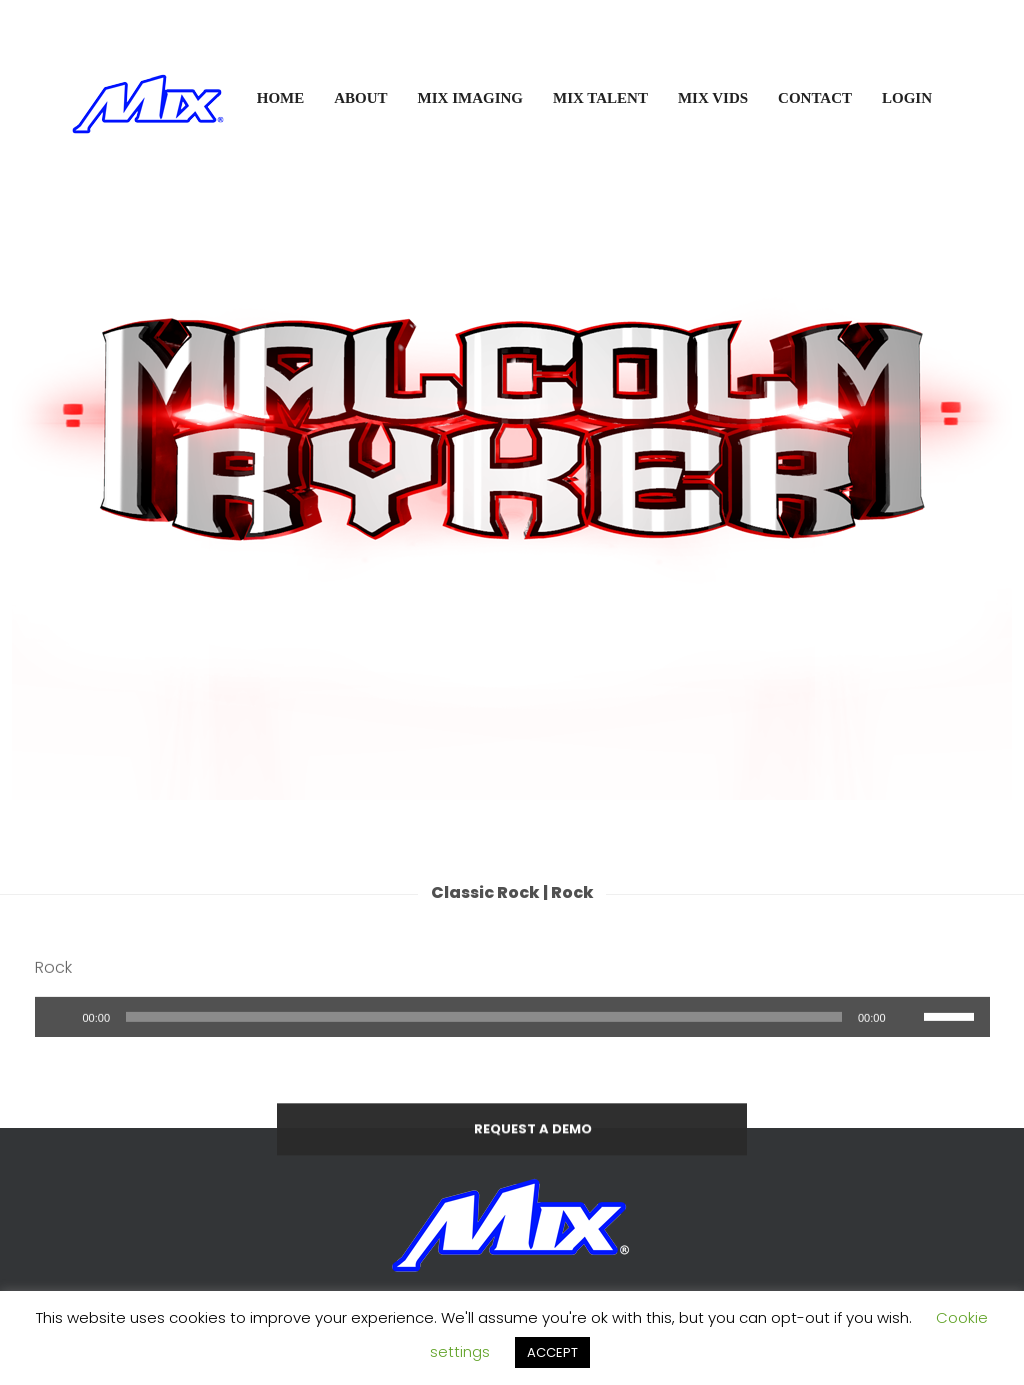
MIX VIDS (713, 98)
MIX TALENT (600, 98)
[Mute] (908, 1039)
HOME (281, 98)
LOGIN (907, 98)
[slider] (484, 1039)
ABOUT (360, 98)
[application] (512, 1039)
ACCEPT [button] (552, 1352)
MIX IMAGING (470, 98)
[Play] (61, 1039)
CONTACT (815, 98)
